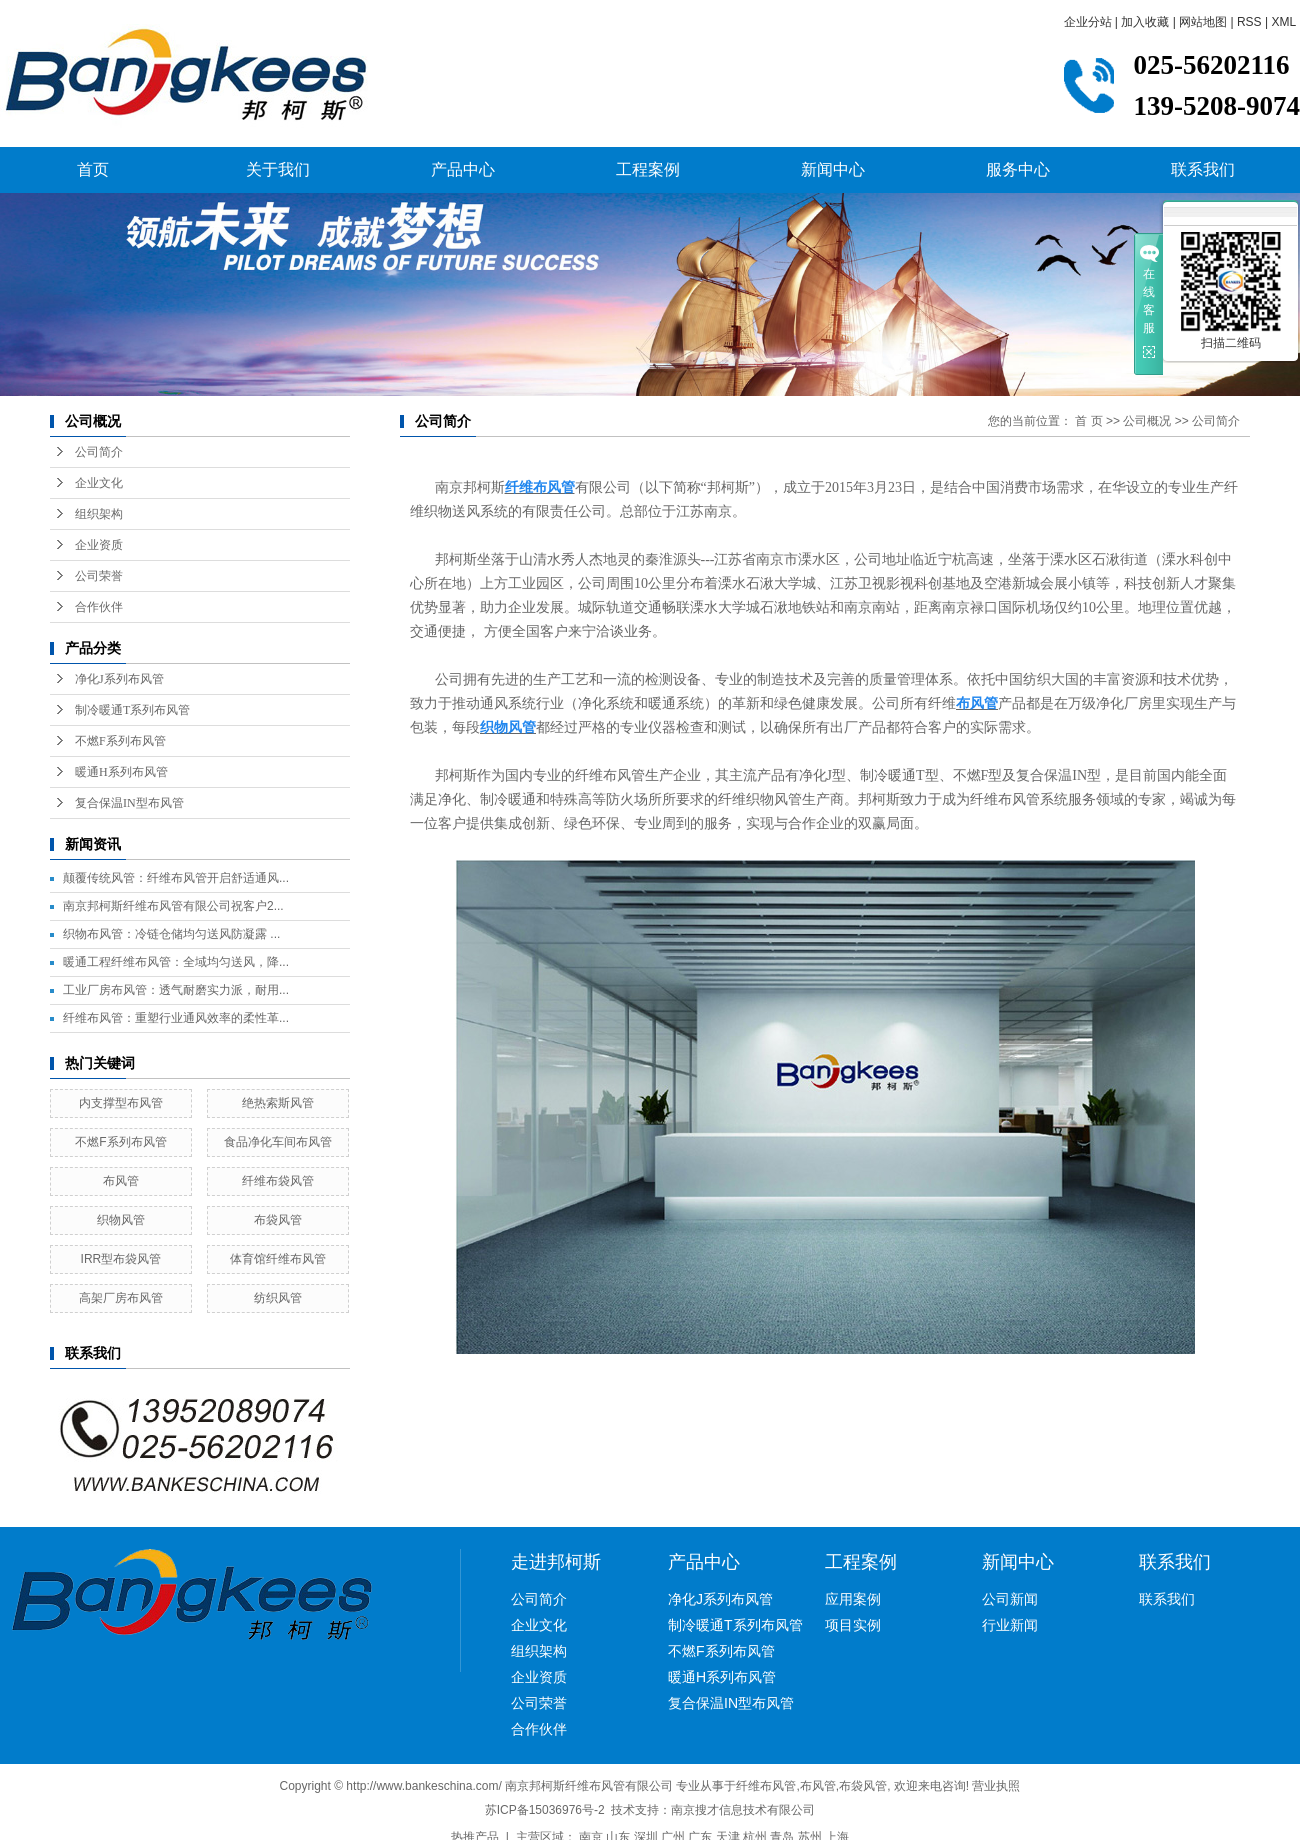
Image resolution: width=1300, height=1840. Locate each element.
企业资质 (99, 545)
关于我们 (278, 169)
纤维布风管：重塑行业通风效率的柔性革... (176, 1018)
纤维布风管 (766, 1786)
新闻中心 (833, 169)
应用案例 (853, 1599)
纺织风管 (278, 1298)
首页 (93, 169)
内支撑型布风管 (121, 1103)
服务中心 (1018, 169)
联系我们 (1203, 169)
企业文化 (99, 483)
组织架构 (99, 514)
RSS (1249, 22)
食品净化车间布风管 (278, 1142)
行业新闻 (1010, 1625)
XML (1283, 22)
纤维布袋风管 (278, 1181)
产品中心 (463, 169)
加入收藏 (1145, 22)
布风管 (121, 1181)
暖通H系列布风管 (121, 772)
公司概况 (1147, 421)
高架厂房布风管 (121, 1298)
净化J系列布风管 (119, 679)
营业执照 (996, 1786)
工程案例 (648, 169)
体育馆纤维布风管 (278, 1259)
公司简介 (99, 452)
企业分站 (1088, 22)
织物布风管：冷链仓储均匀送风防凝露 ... (171, 934)
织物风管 (121, 1220)
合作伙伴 (99, 607)
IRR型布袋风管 (121, 1259)
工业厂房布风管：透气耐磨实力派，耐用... (176, 990)
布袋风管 (278, 1220)
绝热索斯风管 (278, 1103)
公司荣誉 (99, 576)
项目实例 (853, 1625)
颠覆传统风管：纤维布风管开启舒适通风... (176, 878)
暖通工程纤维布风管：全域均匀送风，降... (176, 962)
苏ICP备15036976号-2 (545, 1810)
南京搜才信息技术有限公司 (743, 1810)
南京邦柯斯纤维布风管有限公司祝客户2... (173, 906)
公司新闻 (1010, 1599)
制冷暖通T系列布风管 (132, 710)
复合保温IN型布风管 (129, 803)
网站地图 (1203, 22)
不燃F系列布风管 (120, 741)
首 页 (1088, 421)
